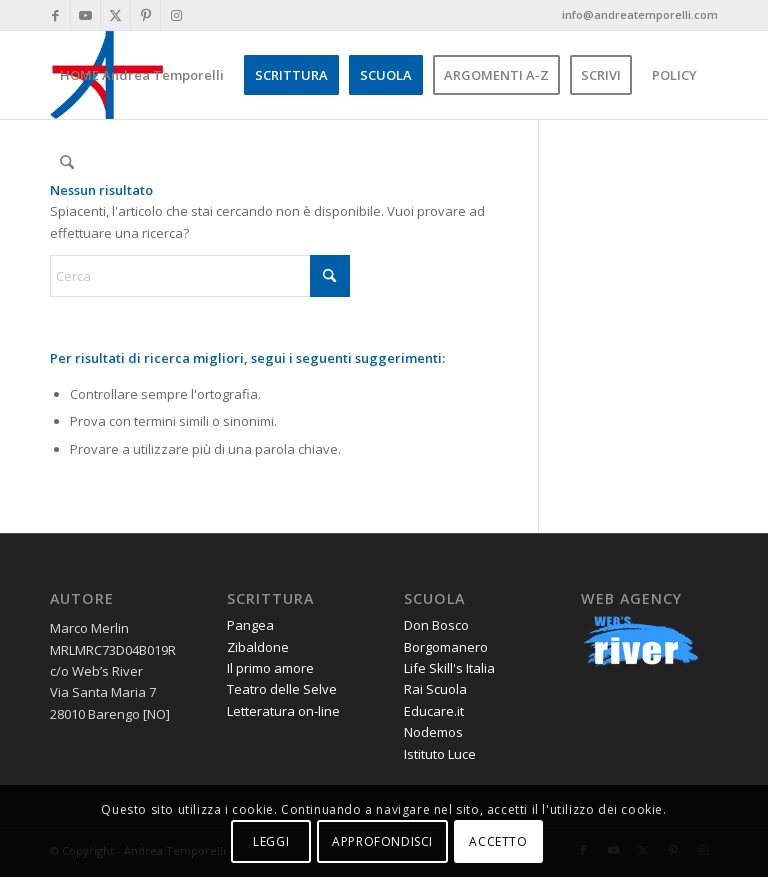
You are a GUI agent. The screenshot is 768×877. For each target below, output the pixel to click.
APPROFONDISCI (382, 841)
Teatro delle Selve (282, 689)
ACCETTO (498, 841)
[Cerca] (66, 163)
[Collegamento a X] (115, 15)
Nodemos (433, 732)
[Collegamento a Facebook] (55, 15)
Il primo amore (270, 668)
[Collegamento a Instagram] (176, 15)
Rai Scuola (435, 689)
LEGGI (271, 841)
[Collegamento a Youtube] (85, 15)
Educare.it (434, 711)
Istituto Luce (440, 754)
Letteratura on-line (283, 711)
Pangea (250, 625)
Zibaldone (258, 647)
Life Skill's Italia (449, 668)
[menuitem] (142, 75)
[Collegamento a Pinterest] (145, 15)
